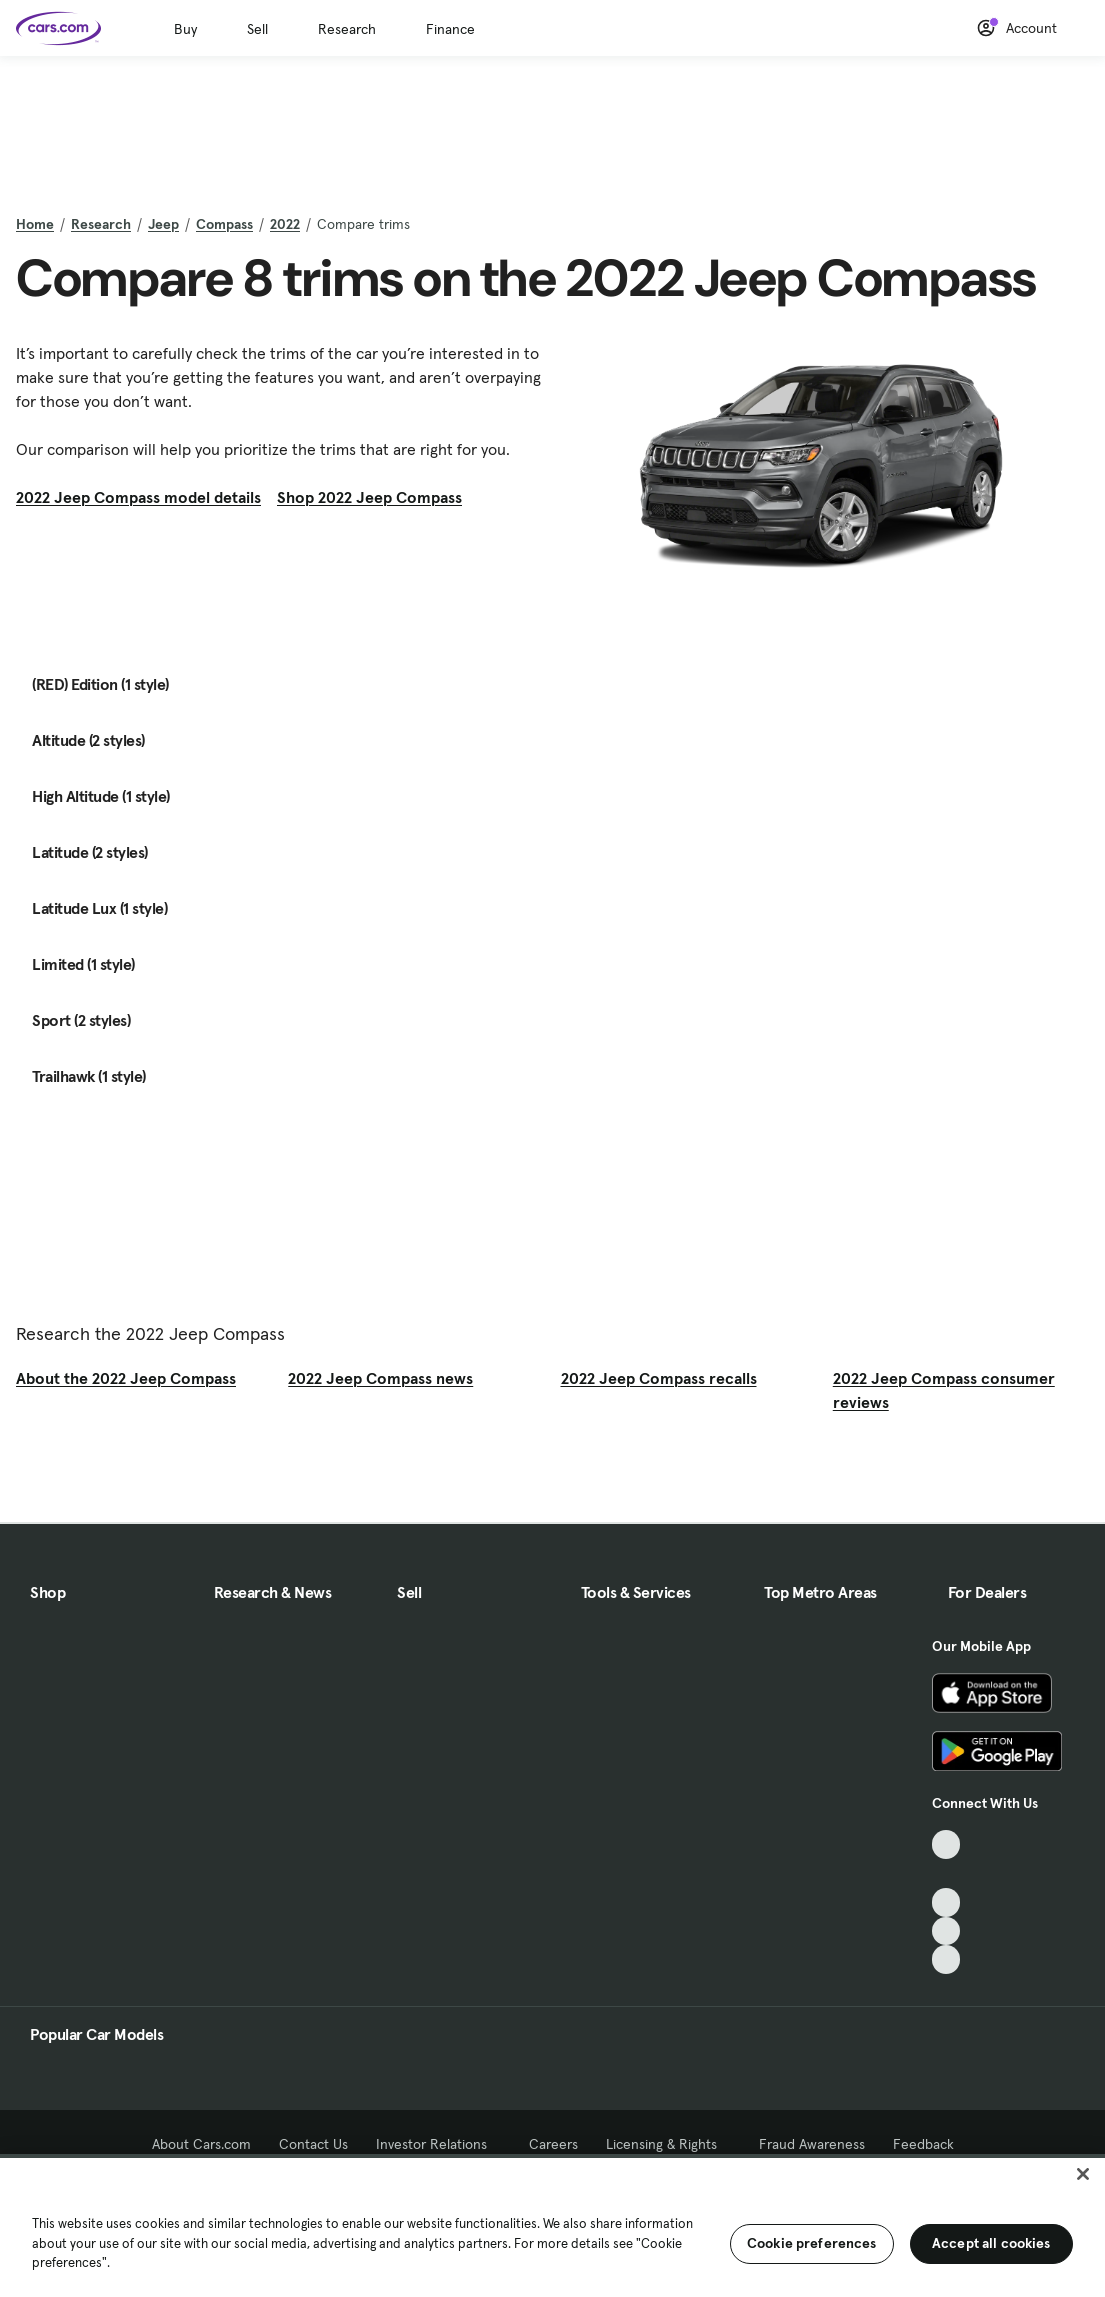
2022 (285, 224)
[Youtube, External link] (946, 1902)
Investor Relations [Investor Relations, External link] (438, 2144)
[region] (552, 2225)
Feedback (923, 2144)
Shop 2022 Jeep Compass (369, 497)
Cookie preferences (812, 2243)
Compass (224, 224)
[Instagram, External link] (946, 1931)
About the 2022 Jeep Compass (126, 1378)
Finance (450, 29)
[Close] (1083, 2174)
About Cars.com (201, 2144)
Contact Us (313, 2144)
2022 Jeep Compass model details (138, 497)
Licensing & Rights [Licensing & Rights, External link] (668, 2144)
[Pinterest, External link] (946, 1959)
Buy (185, 29)
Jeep (163, 224)
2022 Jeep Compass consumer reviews (944, 1390)
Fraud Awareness (812, 2144)
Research (347, 29)
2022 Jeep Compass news (380, 1378)
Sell (257, 29)
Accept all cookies (991, 2243)
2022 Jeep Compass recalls (659, 1378)
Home (35, 224)
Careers (553, 2144)
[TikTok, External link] (946, 1844)
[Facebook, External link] (946, 1873)
